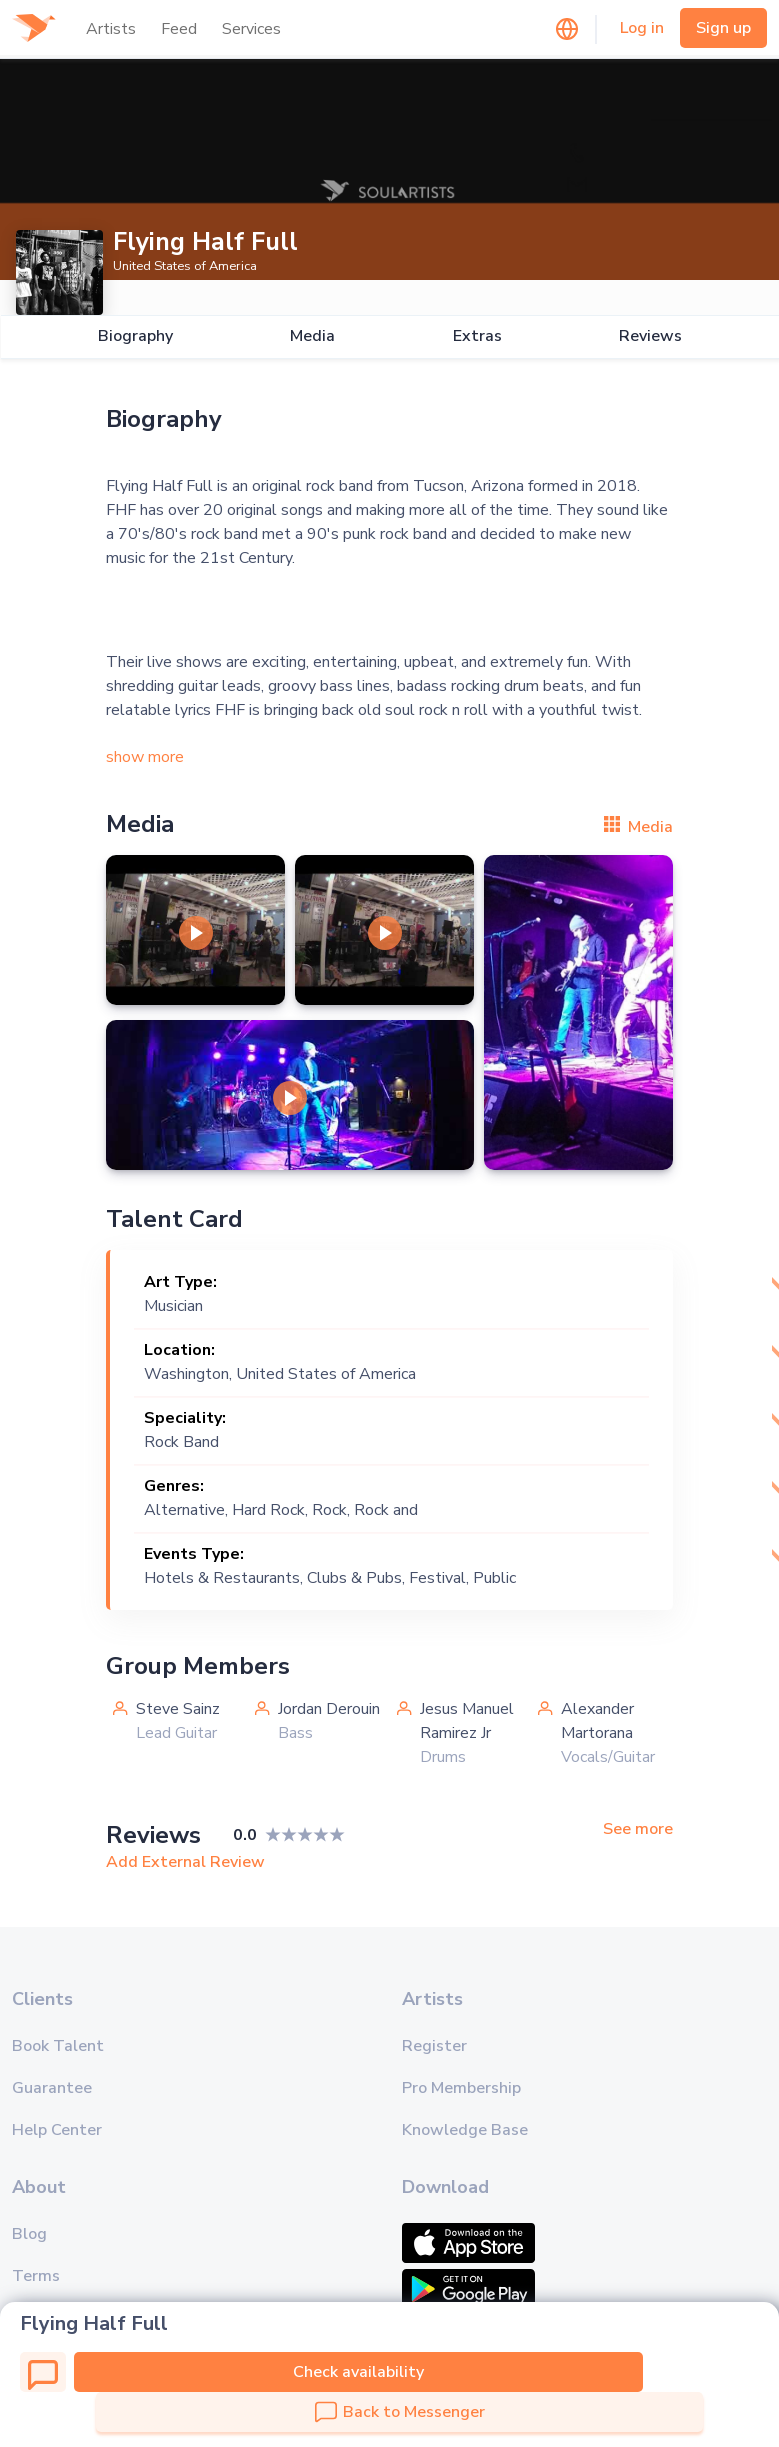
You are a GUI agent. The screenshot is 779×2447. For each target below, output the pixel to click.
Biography (134, 336)
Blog (29, 2234)
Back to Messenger (400, 2412)
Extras (476, 336)
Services (251, 29)
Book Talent (58, 2046)
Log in (642, 28)
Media (312, 336)
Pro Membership (461, 2088)
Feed (179, 29)
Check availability (358, 2372)
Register (434, 2046)
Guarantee (52, 2088)
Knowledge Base (465, 2130)
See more (638, 1829)
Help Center (57, 2130)
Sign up (723, 28)
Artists (111, 29)
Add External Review (185, 1862)
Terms (36, 2276)
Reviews (650, 336)
